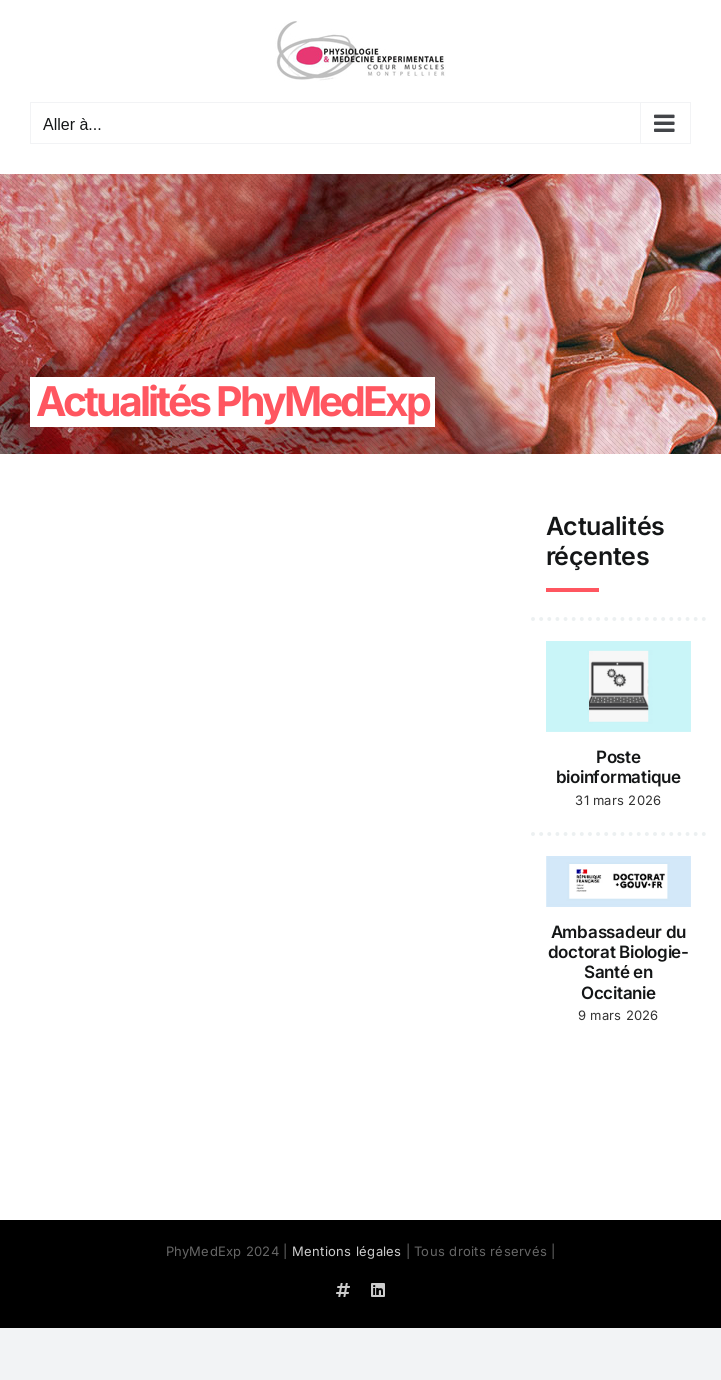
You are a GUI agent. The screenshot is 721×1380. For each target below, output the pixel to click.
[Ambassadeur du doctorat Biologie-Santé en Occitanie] (618, 881)
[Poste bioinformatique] (618, 687)
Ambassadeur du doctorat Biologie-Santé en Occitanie (618, 962)
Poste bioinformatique (618, 767)
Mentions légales (347, 1251)
